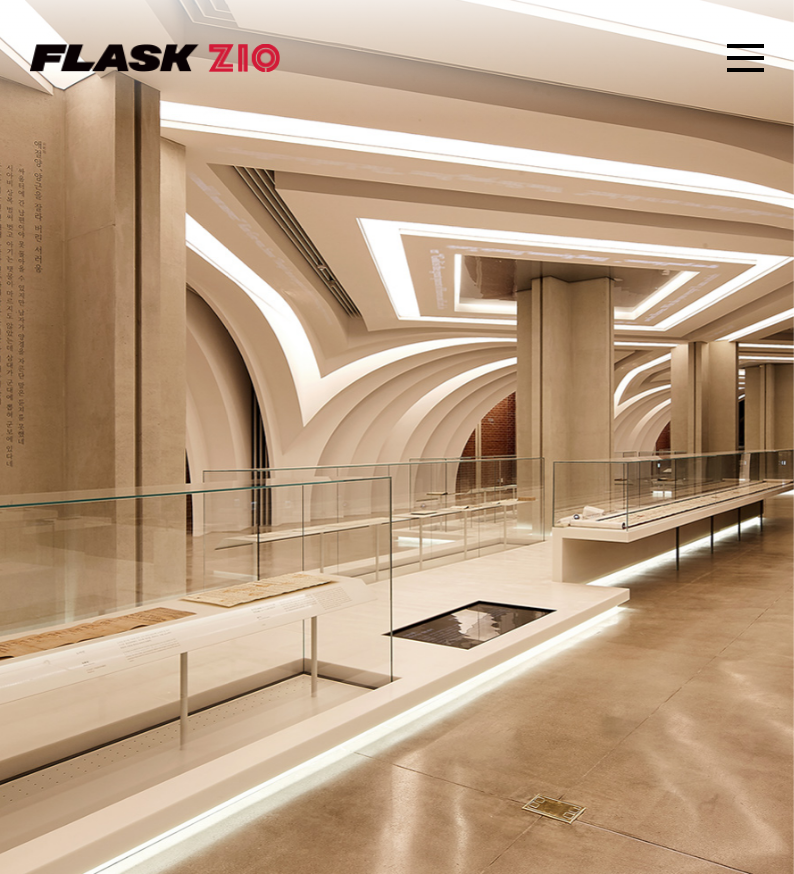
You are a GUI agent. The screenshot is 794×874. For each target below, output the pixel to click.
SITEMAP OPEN (745, 58)
